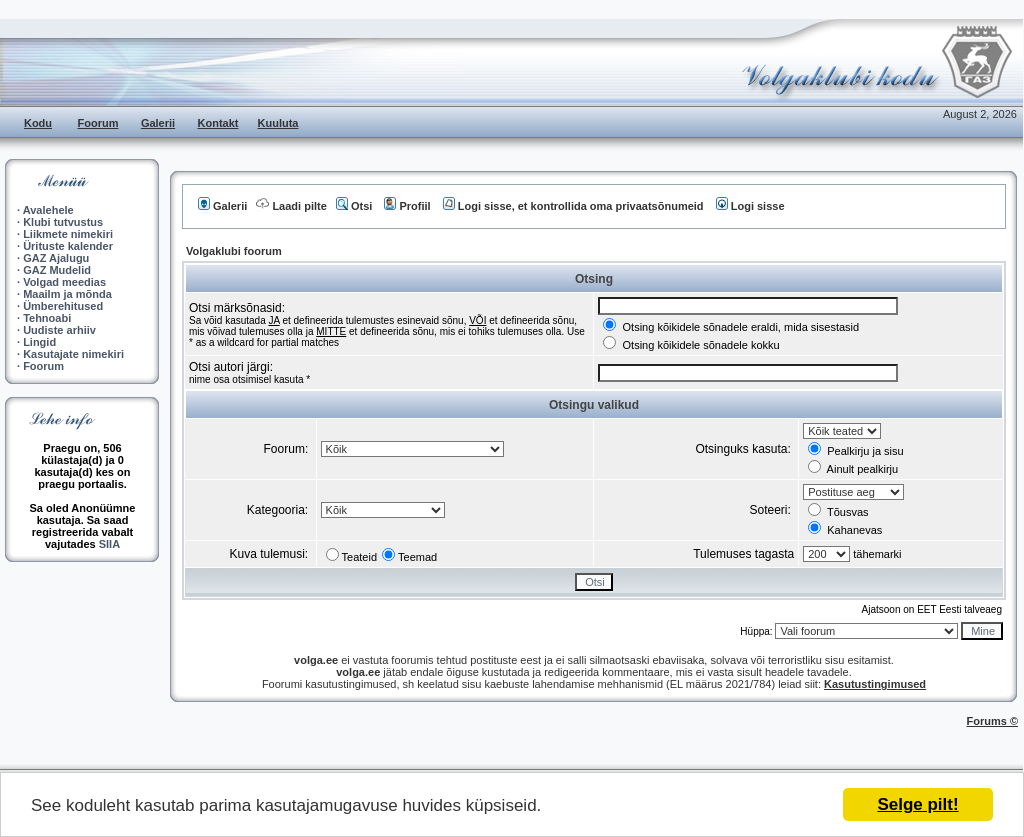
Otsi (354, 206)
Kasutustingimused (875, 684)
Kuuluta (278, 123)
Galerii (158, 123)
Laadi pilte (291, 206)
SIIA (109, 544)
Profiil (407, 206)
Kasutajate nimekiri (73, 354)
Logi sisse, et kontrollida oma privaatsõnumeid (573, 206)
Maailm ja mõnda (67, 294)
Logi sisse (750, 206)
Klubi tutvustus (63, 222)
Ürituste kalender (68, 246)
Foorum (98, 123)
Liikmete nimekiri (68, 234)
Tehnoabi (47, 318)
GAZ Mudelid (57, 270)
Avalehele (48, 210)
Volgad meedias (64, 282)
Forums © (993, 721)
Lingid (39, 342)
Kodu (38, 123)
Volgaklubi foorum (234, 251)
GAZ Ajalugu (56, 258)
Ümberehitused (63, 306)
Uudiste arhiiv (59, 330)
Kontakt (218, 123)
